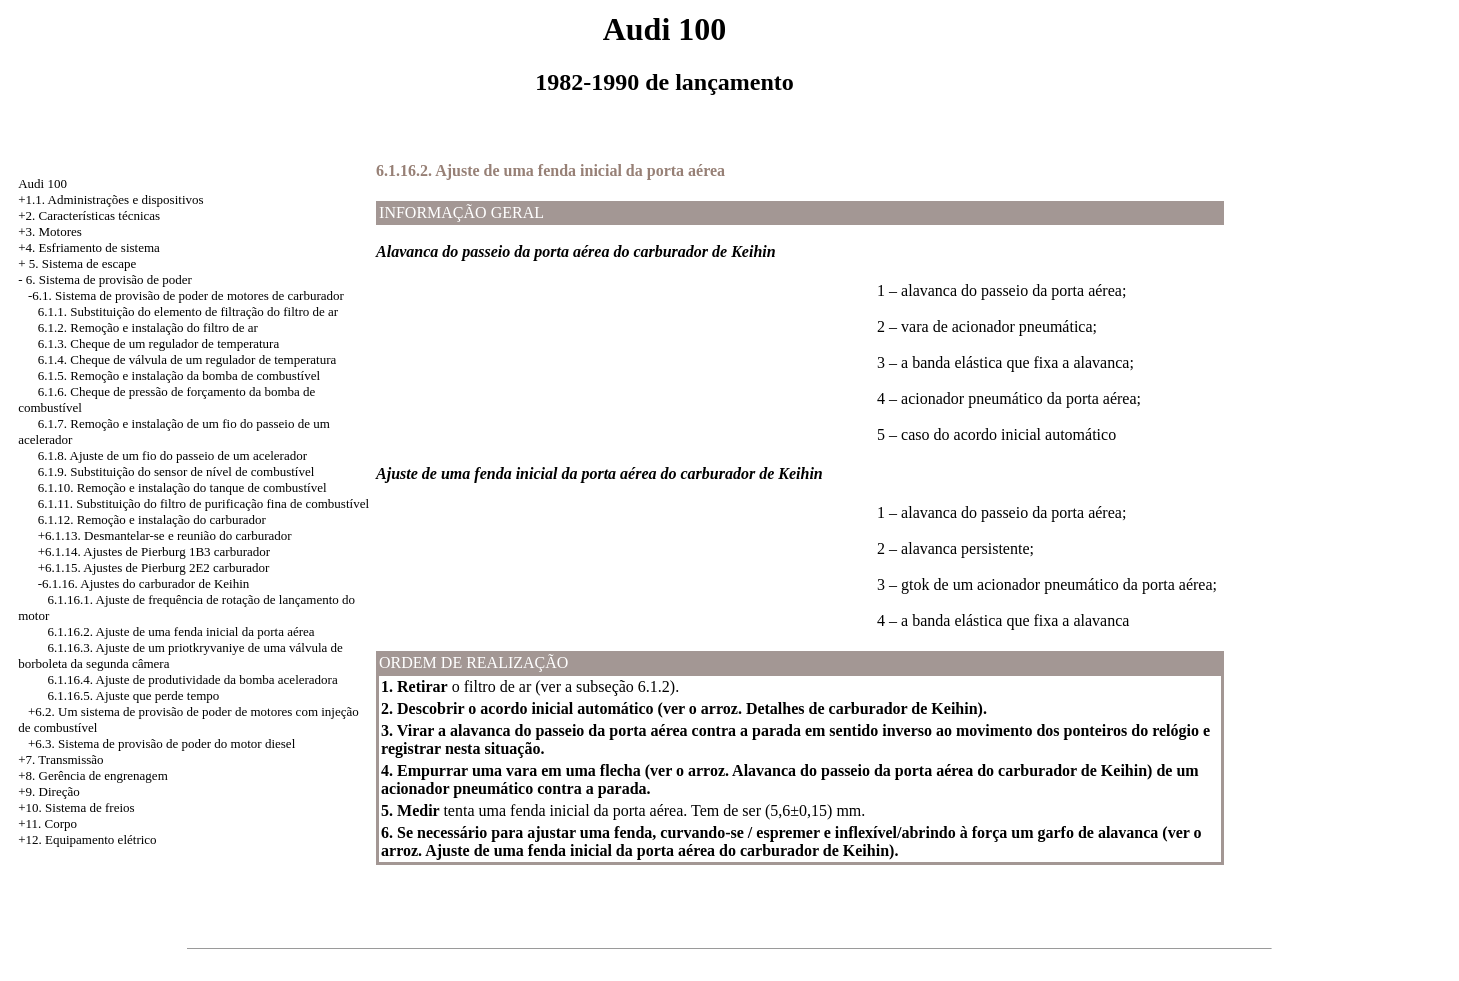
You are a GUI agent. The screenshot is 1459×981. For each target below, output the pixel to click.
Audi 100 (42, 183)
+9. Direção (48, 791)
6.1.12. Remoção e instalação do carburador (152, 519)
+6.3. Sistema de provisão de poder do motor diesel (161, 743)
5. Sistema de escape (83, 263)
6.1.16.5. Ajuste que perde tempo (133, 695)
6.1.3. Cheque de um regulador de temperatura (159, 343)
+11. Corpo (47, 823)
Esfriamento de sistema (99, 247)
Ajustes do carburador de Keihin (164, 583)
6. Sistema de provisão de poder (109, 279)
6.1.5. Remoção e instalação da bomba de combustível (179, 375)
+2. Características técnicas (89, 215)
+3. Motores (50, 231)
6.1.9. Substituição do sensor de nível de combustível (176, 471)
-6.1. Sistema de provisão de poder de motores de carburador (186, 295)
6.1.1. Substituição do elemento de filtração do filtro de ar (188, 311)
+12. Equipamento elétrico (87, 839)
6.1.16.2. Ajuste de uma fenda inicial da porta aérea (180, 631)
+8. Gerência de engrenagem (93, 775)
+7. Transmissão (60, 759)
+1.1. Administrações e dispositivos (110, 199)
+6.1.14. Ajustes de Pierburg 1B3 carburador (154, 551)
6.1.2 (654, 686)
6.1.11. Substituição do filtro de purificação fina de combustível (203, 503)
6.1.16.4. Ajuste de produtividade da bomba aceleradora (192, 679)
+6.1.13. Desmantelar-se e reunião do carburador (165, 535)
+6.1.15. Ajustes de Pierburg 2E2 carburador (154, 567)
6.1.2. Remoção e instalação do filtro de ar (148, 327)
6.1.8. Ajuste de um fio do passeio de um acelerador (172, 455)
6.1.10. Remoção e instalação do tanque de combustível (182, 487)
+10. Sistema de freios (76, 807)
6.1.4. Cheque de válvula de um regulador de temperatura (187, 359)
